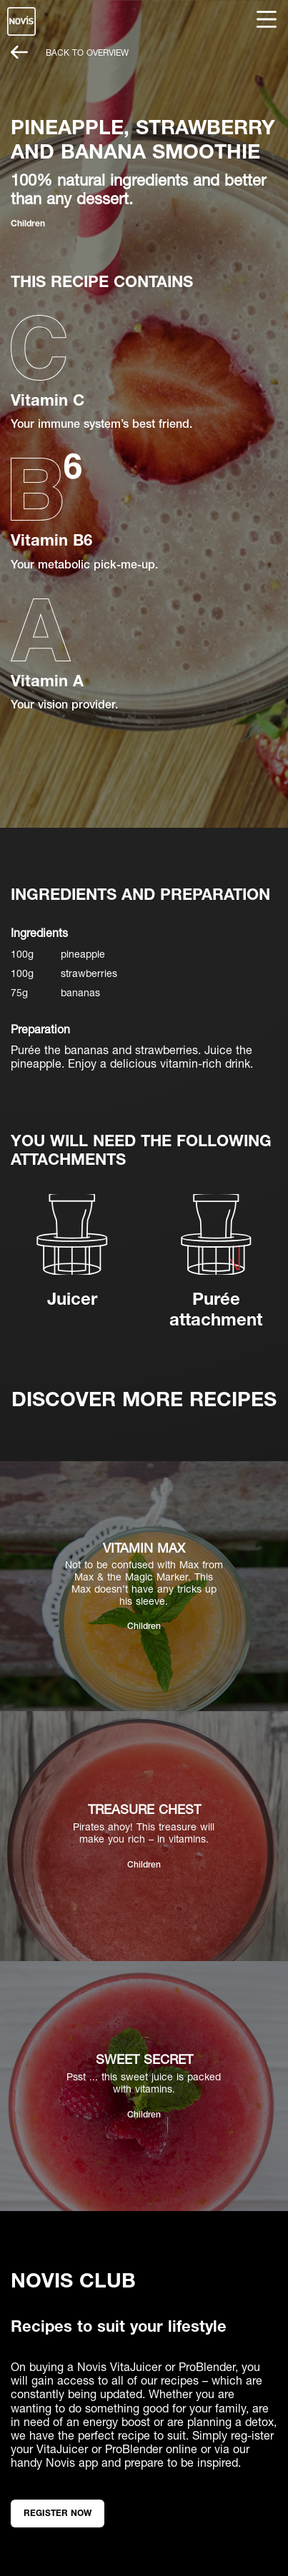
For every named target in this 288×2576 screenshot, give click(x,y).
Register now (57, 2512)
